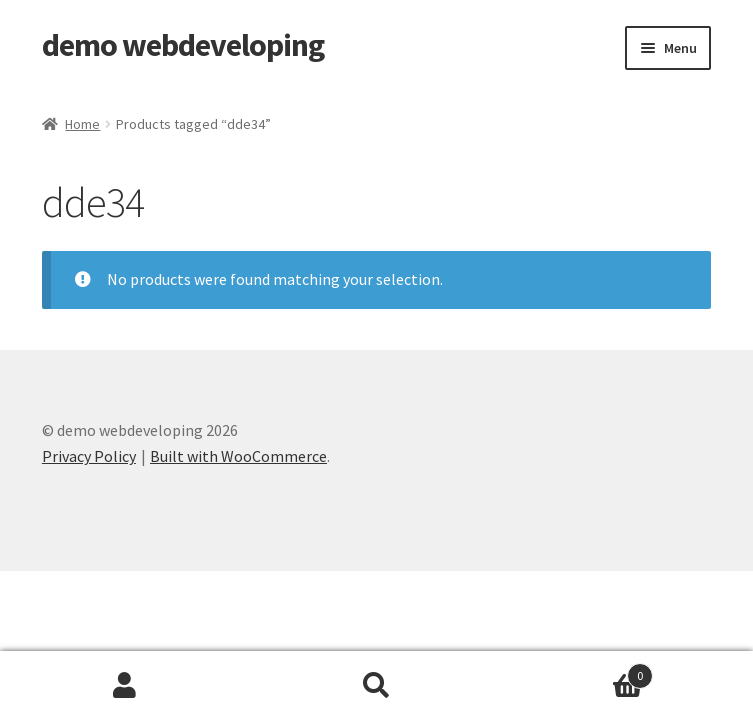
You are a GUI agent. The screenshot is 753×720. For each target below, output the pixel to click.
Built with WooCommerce (238, 456)
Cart (577, 671)
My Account (125, 686)
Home (82, 124)
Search (376, 686)
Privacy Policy (89, 456)
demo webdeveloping (183, 45)
